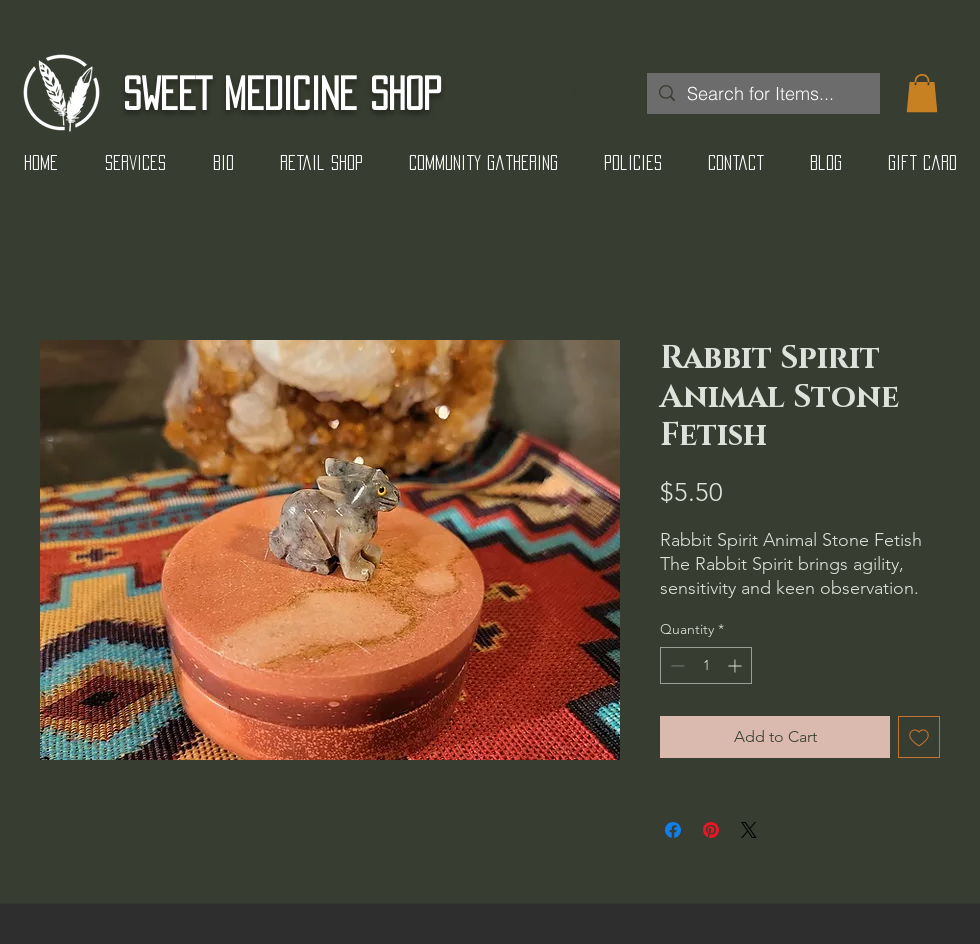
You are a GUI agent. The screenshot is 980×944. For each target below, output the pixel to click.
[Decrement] (675, 665)
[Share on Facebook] (673, 830)
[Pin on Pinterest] (711, 830)
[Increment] (736, 665)
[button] (922, 93)
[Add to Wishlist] (919, 737)
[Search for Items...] (762, 93)
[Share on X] (749, 830)
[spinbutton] (706, 665)
